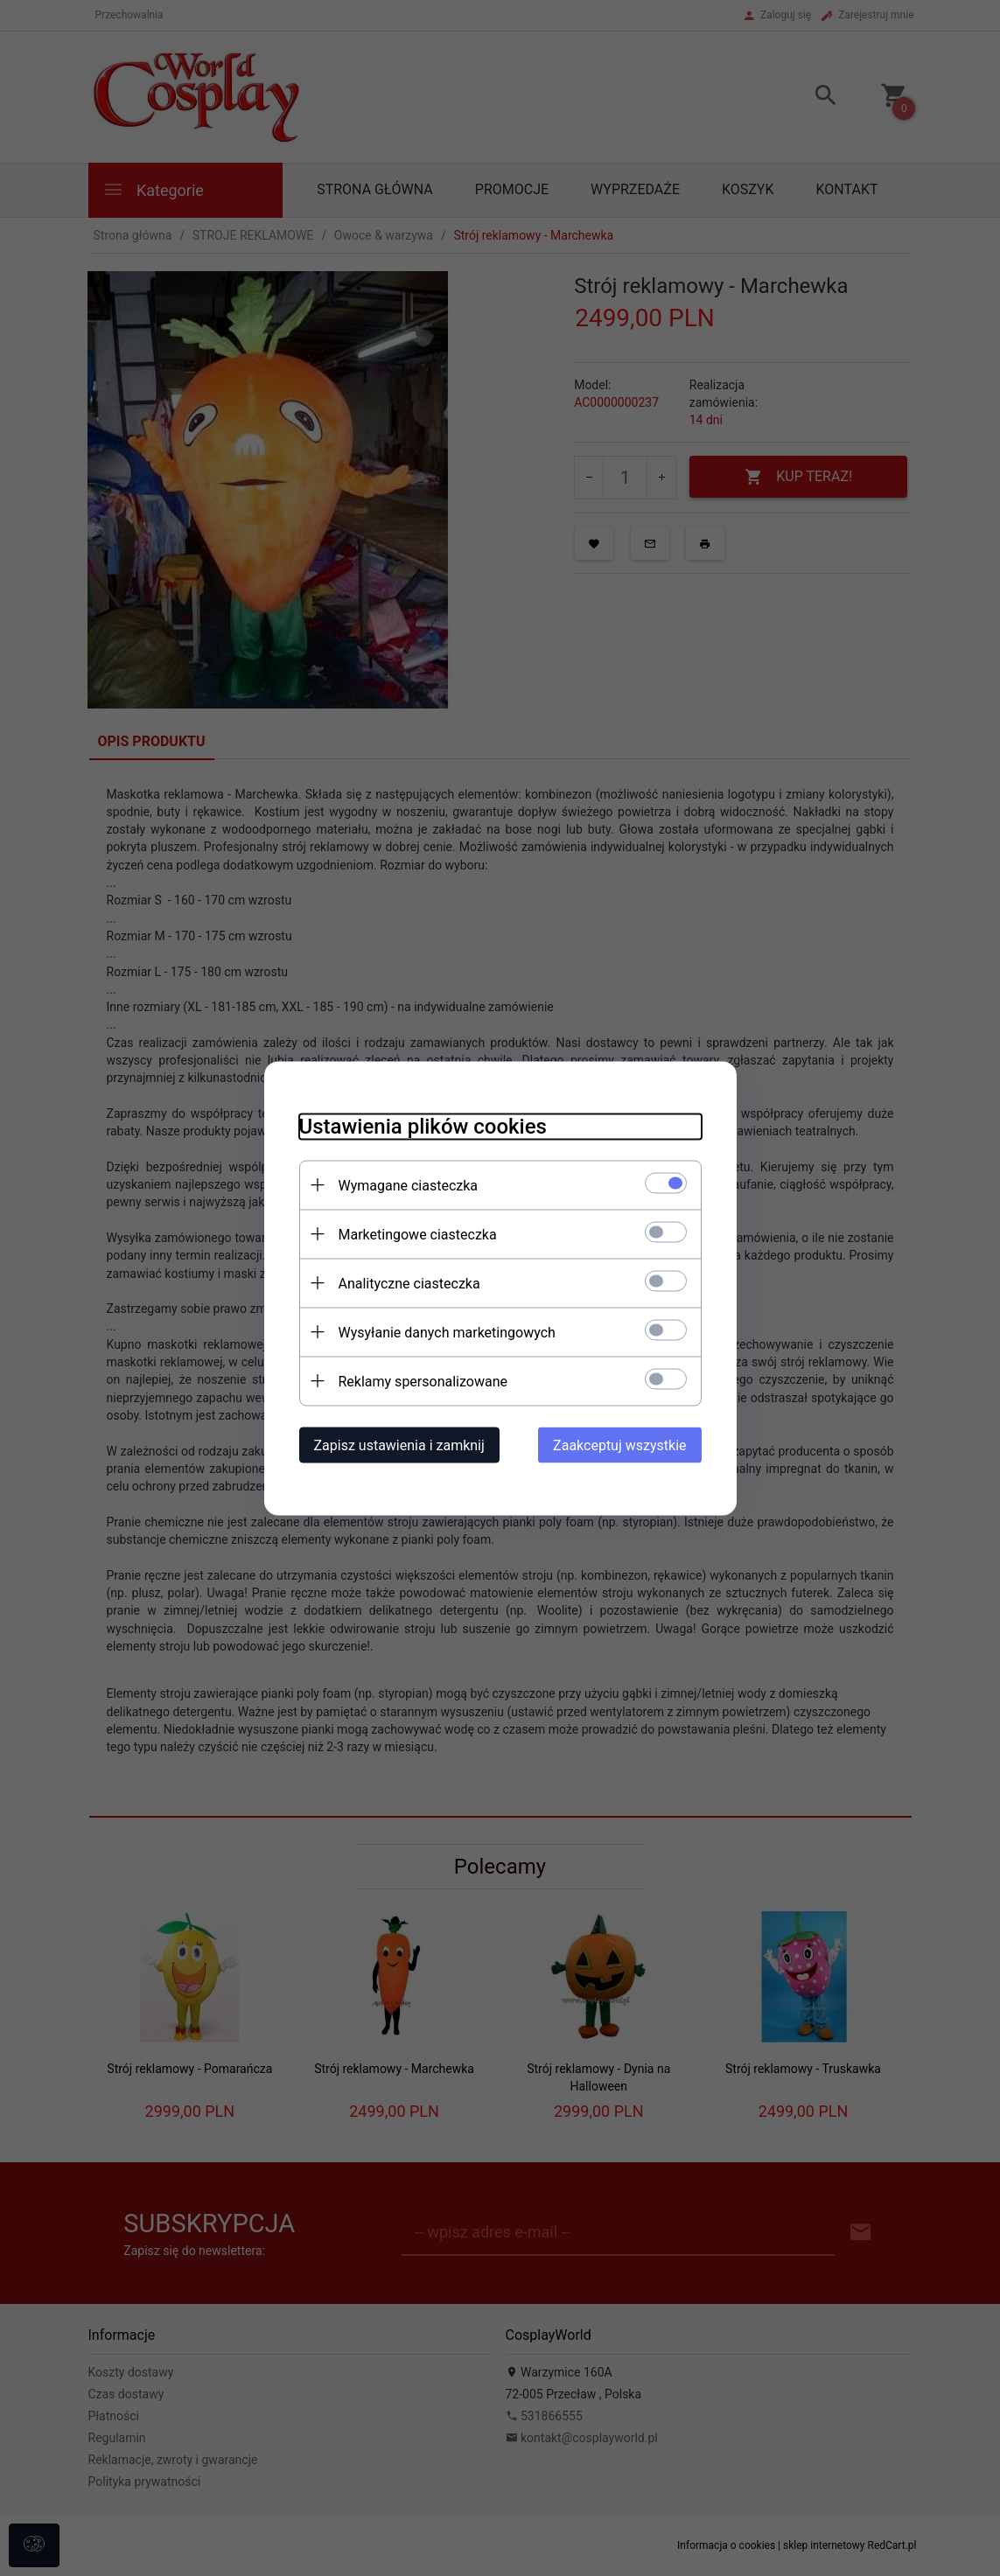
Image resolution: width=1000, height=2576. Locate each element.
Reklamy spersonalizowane (423, 1380)
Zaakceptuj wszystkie (619, 1444)
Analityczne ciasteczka (409, 1282)
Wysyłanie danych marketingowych (447, 1331)
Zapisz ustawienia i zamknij (399, 1444)
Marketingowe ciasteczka (418, 1233)
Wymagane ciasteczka (409, 1184)
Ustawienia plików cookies (423, 1125)
